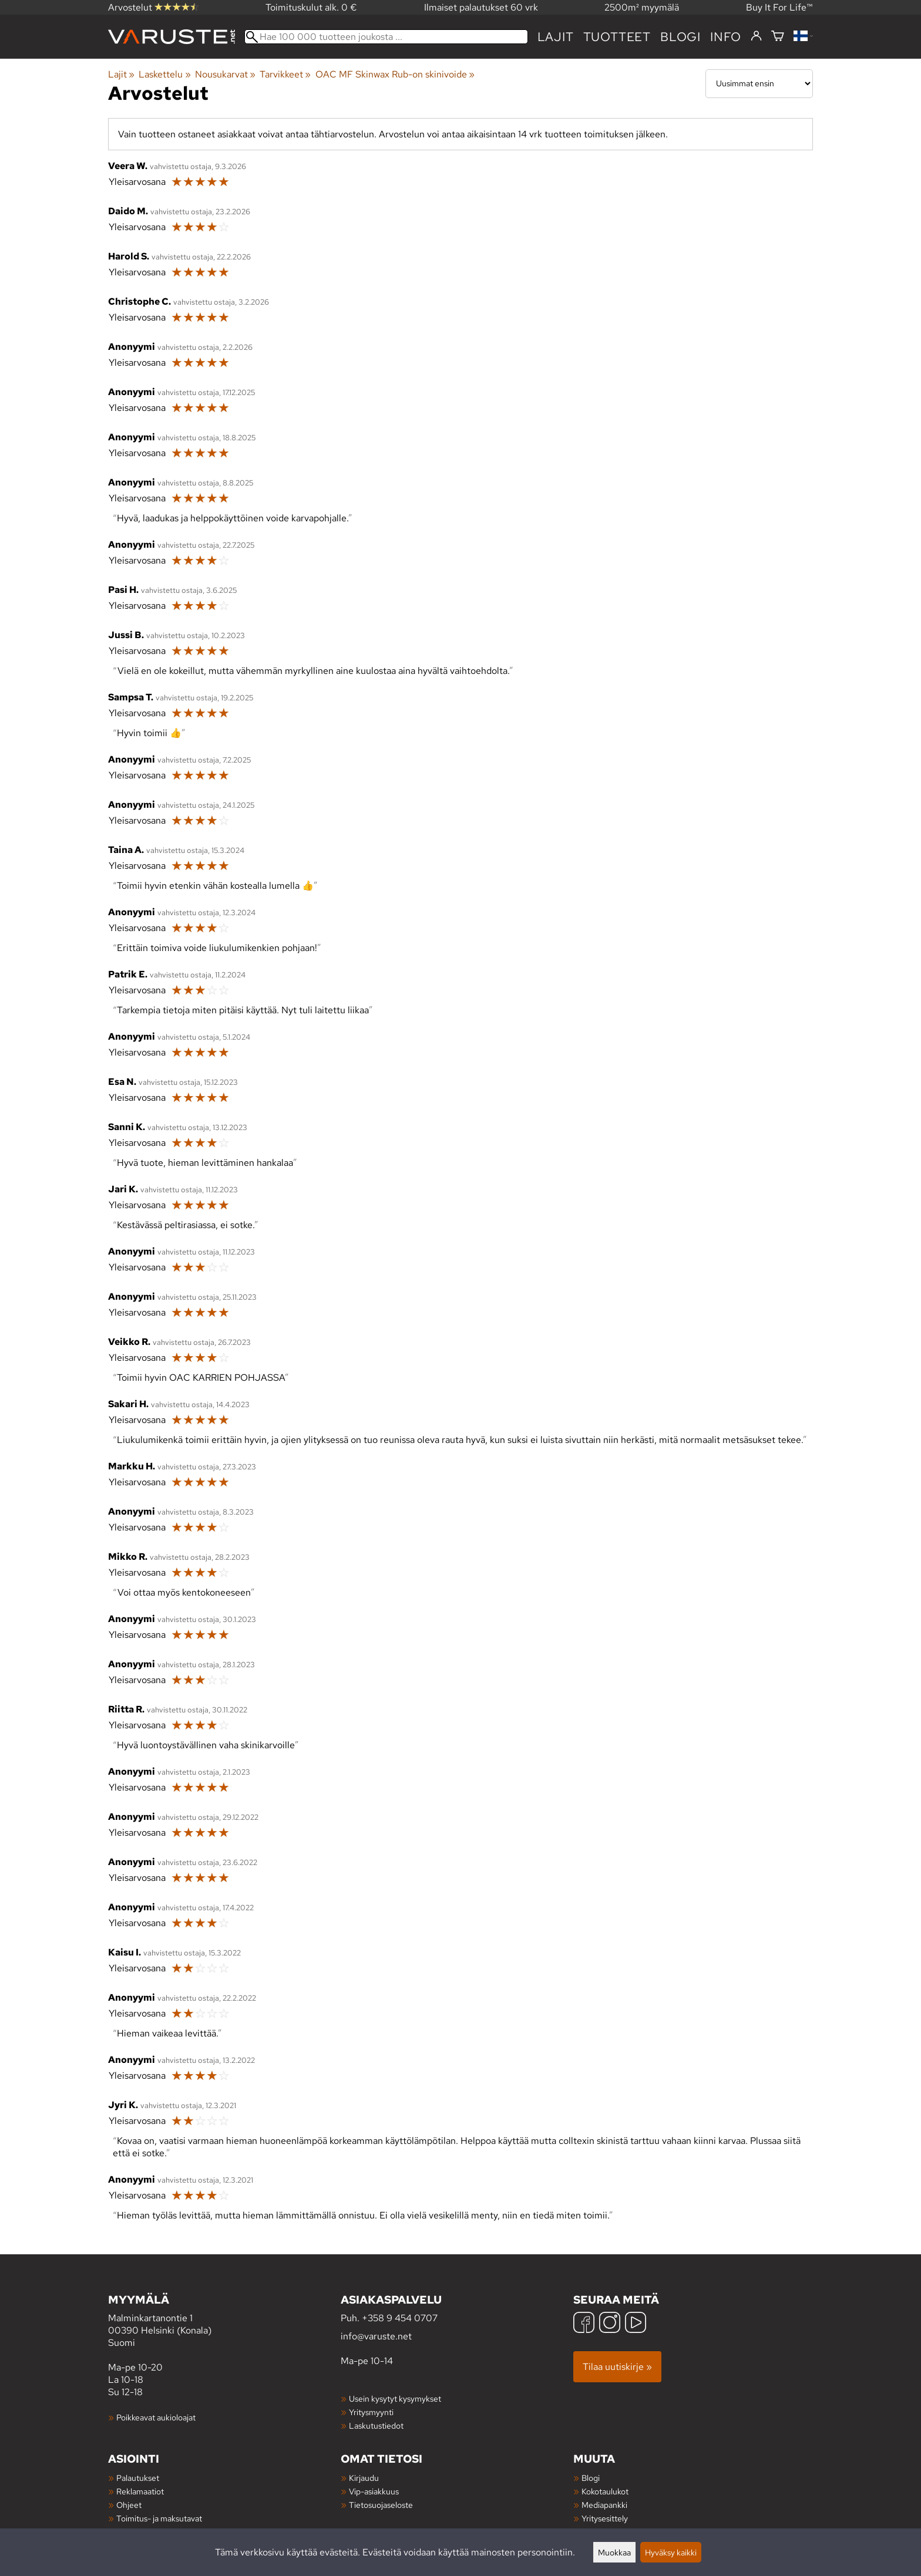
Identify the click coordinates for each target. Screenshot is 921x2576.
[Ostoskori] (777, 36)
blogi (680, 37)
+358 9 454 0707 (400, 2318)
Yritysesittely (604, 2518)
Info (725, 37)
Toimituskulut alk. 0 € (311, 7)
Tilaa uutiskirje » (617, 2367)
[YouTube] (635, 2324)
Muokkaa (614, 2552)
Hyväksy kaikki (671, 2552)
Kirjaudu (364, 2477)
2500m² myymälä (641, 7)
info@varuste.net (376, 2336)
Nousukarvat (225, 74)
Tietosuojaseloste (381, 2504)
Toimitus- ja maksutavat (159, 2518)
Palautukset (137, 2477)
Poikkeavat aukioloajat (156, 2417)
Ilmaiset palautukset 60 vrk (481, 7)
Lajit (555, 37)
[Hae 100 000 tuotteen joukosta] (386, 36)
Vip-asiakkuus (374, 2491)
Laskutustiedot (376, 2425)
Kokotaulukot (604, 2491)
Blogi (590, 2477)
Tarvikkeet (285, 74)
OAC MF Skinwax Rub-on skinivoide (395, 74)
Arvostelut (153, 7)
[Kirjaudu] (756, 36)
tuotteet (617, 37)
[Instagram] (609, 2324)
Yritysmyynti (371, 2411)
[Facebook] (583, 2324)
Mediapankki (604, 2504)
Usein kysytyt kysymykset (395, 2398)
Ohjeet (129, 2504)
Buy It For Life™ (779, 7)
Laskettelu (164, 74)
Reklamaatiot (140, 2491)
